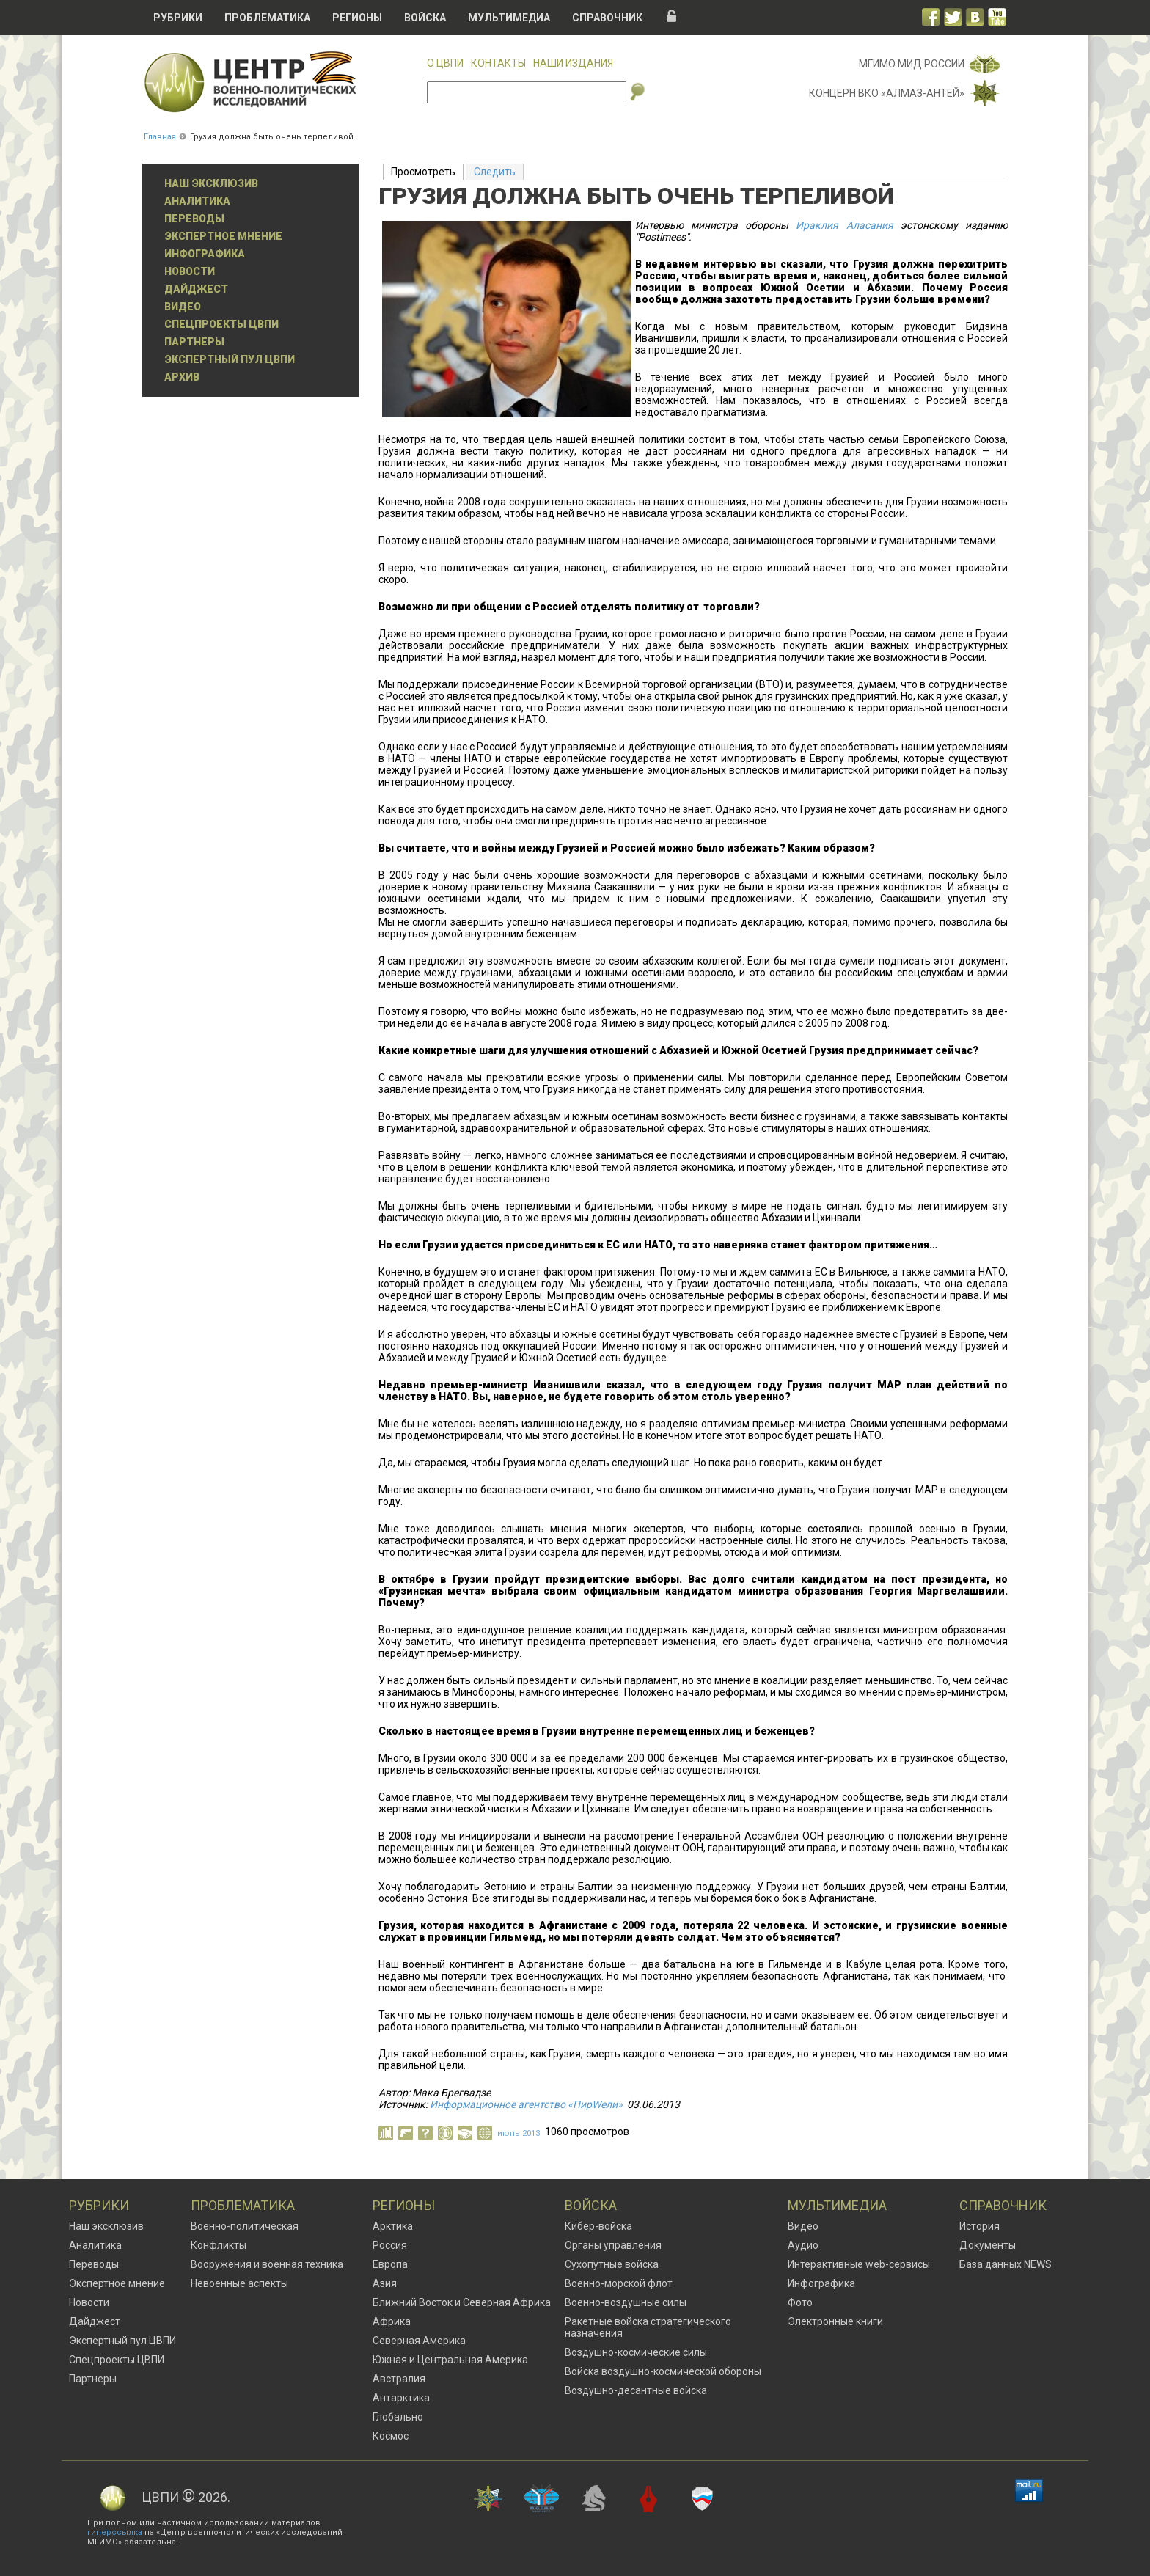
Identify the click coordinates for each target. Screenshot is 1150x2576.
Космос (391, 2436)
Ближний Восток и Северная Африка (462, 2302)
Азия (385, 2283)
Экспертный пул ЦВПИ (229, 359)
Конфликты (218, 2245)
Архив (181, 377)
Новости (189, 271)
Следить (495, 172)
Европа (390, 2264)
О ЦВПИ (445, 63)
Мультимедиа (509, 17)
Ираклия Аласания (844, 225)
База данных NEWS (1005, 2264)
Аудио (803, 2245)
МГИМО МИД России (911, 64)
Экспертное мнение (223, 236)
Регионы (357, 17)
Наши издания (573, 63)
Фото (800, 2302)
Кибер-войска (598, 2226)
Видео (182, 306)
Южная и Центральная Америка (450, 2359)
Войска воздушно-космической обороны (663, 2371)
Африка (392, 2321)
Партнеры (194, 342)
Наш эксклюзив (211, 183)
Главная (160, 137)
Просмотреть (427, 171)
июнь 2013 (518, 2133)
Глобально (398, 2417)
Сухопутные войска (612, 2264)
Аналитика (197, 201)
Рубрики (177, 17)
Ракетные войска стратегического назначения (648, 2327)
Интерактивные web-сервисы (859, 2264)
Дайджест (196, 289)
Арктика (393, 2226)
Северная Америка (419, 2340)
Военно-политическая (245, 2226)
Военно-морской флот (619, 2283)
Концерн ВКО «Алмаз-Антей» (886, 93)
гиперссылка (114, 2532)
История (979, 2226)
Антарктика (401, 2398)
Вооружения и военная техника (267, 2264)
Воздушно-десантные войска (636, 2390)
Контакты (498, 63)
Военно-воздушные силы (625, 2302)
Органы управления (613, 2245)
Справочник (607, 17)
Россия (390, 2245)
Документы (987, 2245)
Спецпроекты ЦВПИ (221, 324)
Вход (671, 16)
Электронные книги (835, 2321)
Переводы (194, 218)
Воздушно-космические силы (636, 2352)
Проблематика (267, 17)
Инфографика (204, 254)
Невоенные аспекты (239, 2283)
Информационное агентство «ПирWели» (526, 2104)
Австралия (399, 2379)
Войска (425, 17)
